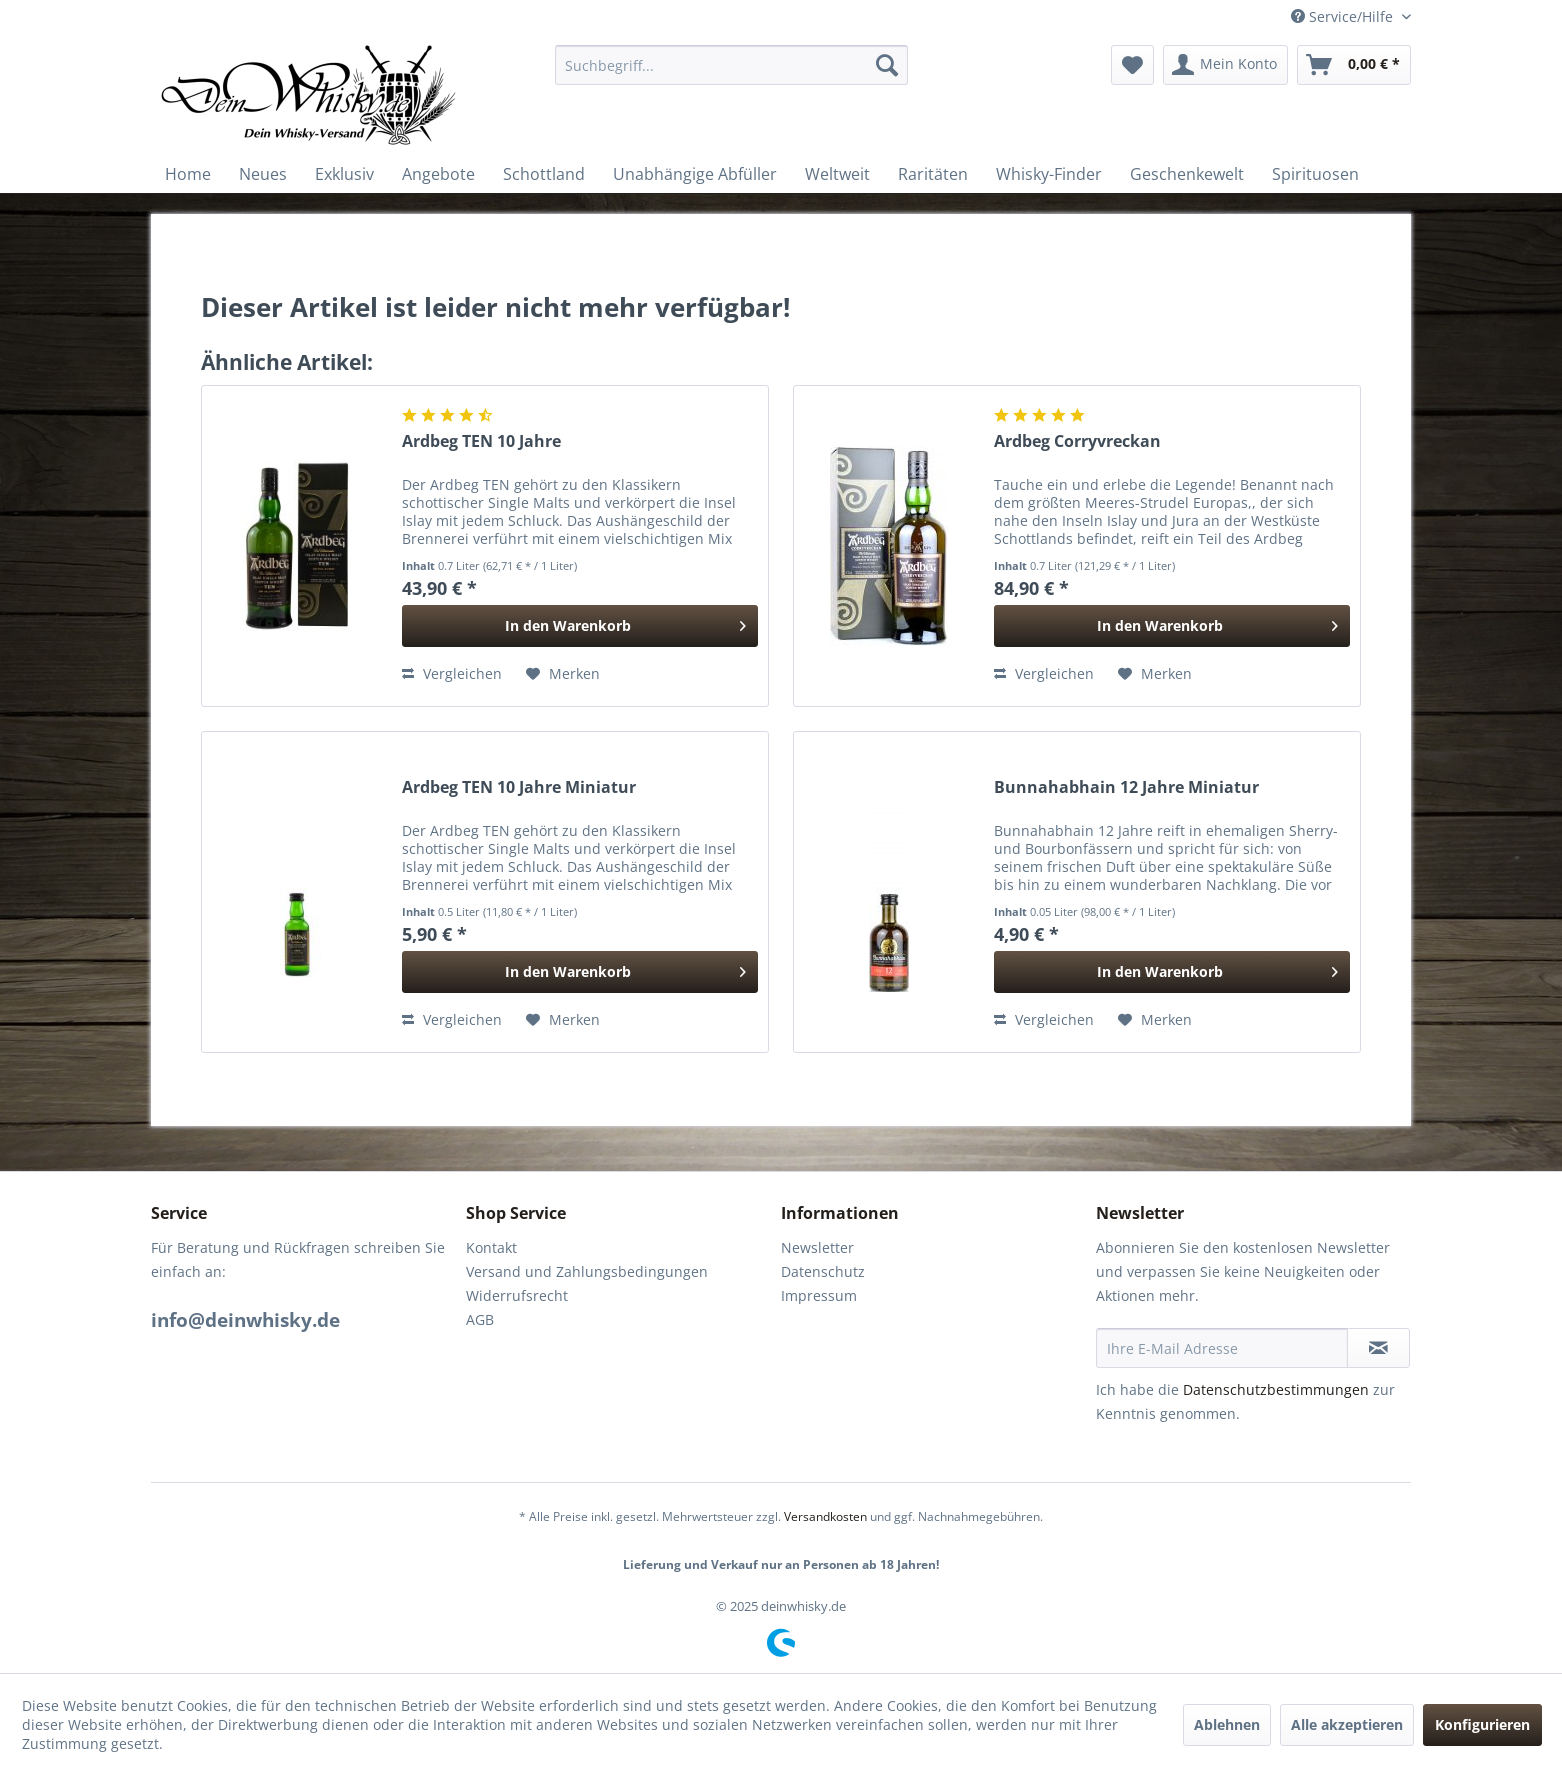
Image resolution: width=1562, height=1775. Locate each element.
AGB (480, 1319)
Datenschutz (823, 1271)
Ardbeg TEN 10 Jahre (481, 441)
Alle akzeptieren (1347, 1724)
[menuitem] (731, 65)
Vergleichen (452, 673)
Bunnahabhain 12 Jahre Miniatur (1126, 787)
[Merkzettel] (1132, 65)
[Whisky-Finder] (1049, 174)
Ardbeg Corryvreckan (1077, 441)
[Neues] (263, 174)
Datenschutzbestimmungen (1276, 1389)
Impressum (819, 1295)
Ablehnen (1227, 1724)
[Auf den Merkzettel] (563, 674)
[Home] (188, 174)
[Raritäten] (933, 174)
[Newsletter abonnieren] (1378, 1348)
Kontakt (491, 1247)
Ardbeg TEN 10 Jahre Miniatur (519, 787)
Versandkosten (825, 1516)
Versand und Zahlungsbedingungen (587, 1271)
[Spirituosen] (1315, 174)
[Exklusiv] (344, 174)
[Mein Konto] (1225, 65)
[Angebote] (438, 174)
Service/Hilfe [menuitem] (1344, 16)
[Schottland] (544, 174)
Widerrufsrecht (517, 1295)
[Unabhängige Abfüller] (695, 174)
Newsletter (817, 1247)
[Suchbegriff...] (731, 65)
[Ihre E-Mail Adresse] (1222, 1348)
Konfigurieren (1482, 1724)
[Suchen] (887, 65)
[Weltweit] (837, 174)
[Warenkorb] (1354, 65)
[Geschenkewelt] (1187, 174)
